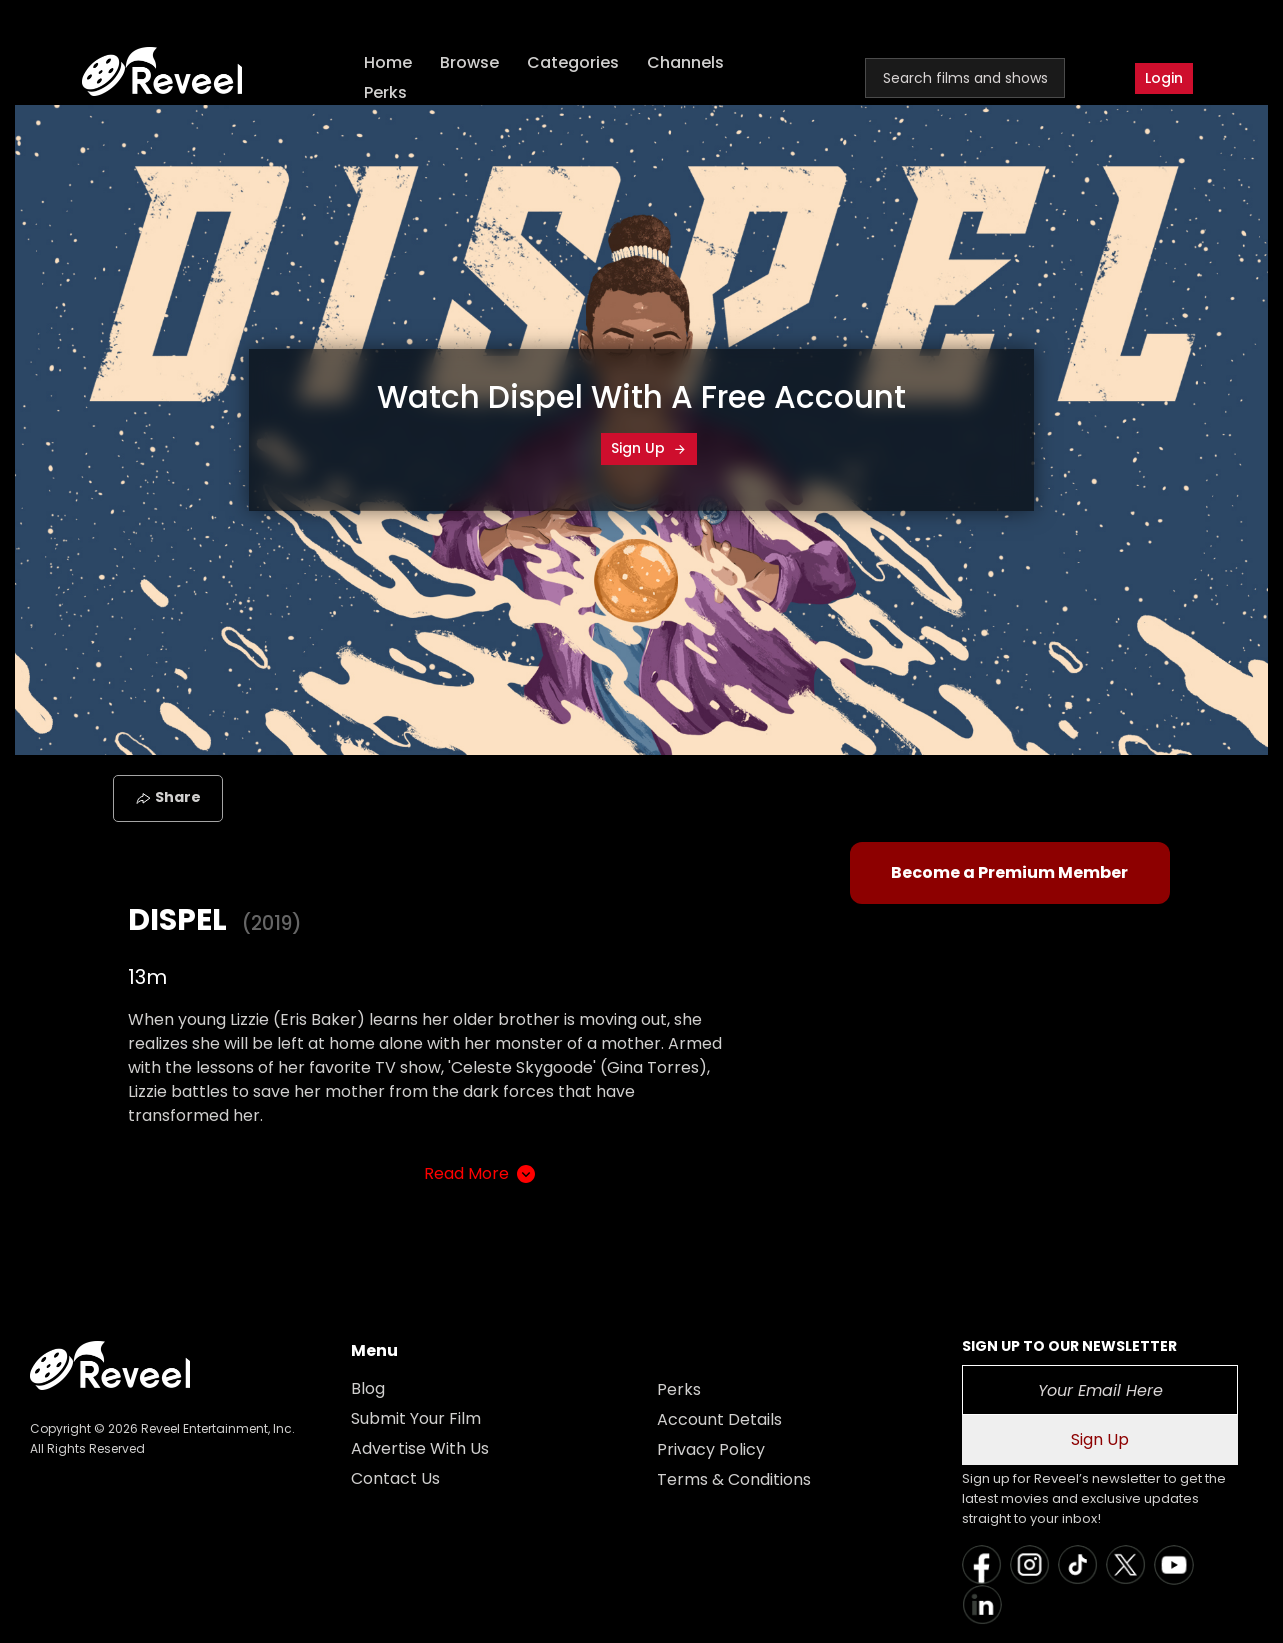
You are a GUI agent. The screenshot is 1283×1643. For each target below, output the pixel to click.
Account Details (719, 1419)
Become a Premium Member (1009, 872)
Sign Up (649, 448)
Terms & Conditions (734, 1479)
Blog (368, 1388)
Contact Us (395, 1478)
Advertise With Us (420, 1448)
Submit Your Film (416, 1418)
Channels (685, 62)
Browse (469, 62)
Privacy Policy (711, 1449)
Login (1164, 78)
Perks (385, 92)
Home (388, 62)
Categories (573, 62)
